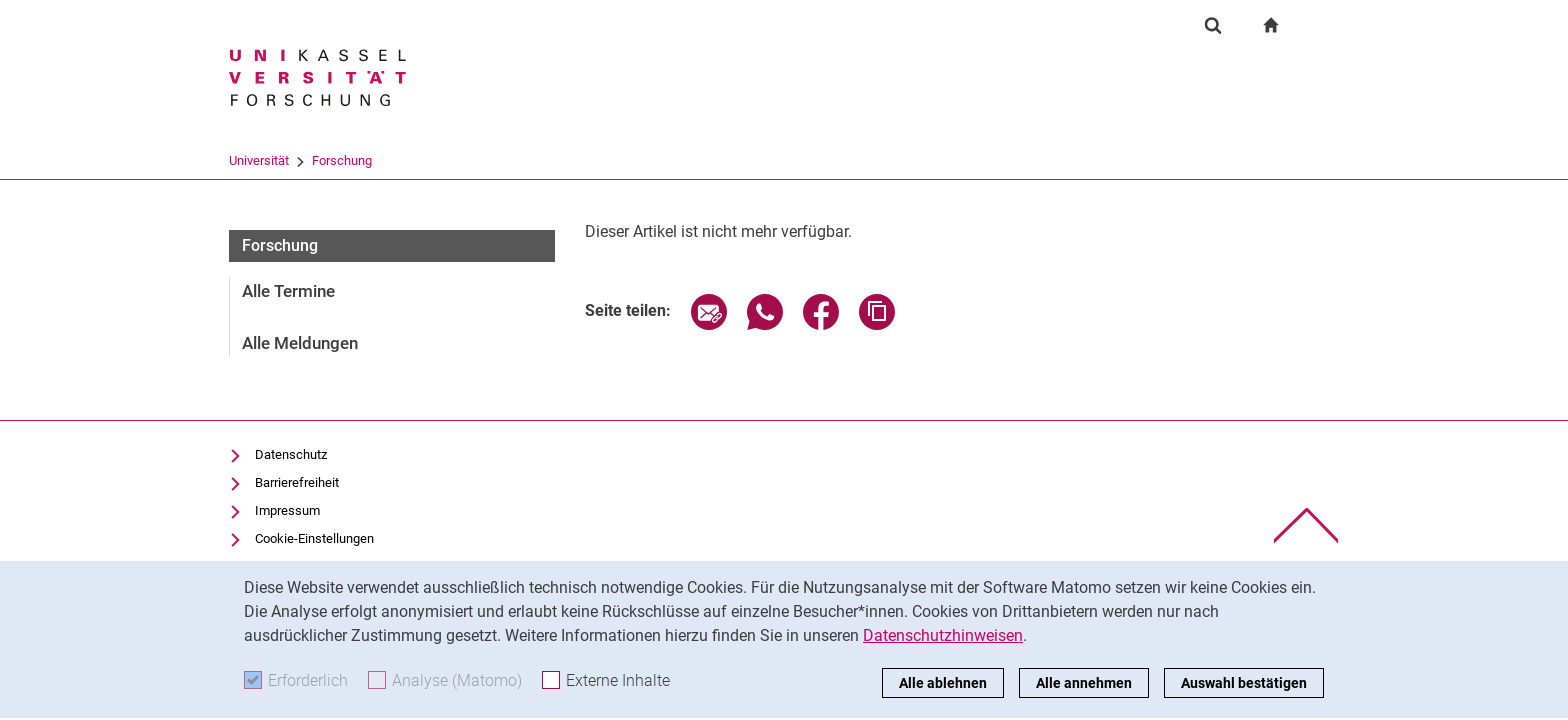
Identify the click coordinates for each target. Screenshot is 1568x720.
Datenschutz (291, 454)
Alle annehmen (1084, 683)
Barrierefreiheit (297, 482)
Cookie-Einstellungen (314, 538)
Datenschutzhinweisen (943, 635)
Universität (259, 160)
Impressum (287, 510)
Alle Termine (288, 291)
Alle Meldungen (300, 343)
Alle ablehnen (943, 683)
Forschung (342, 160)
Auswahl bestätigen (1244, 683)
